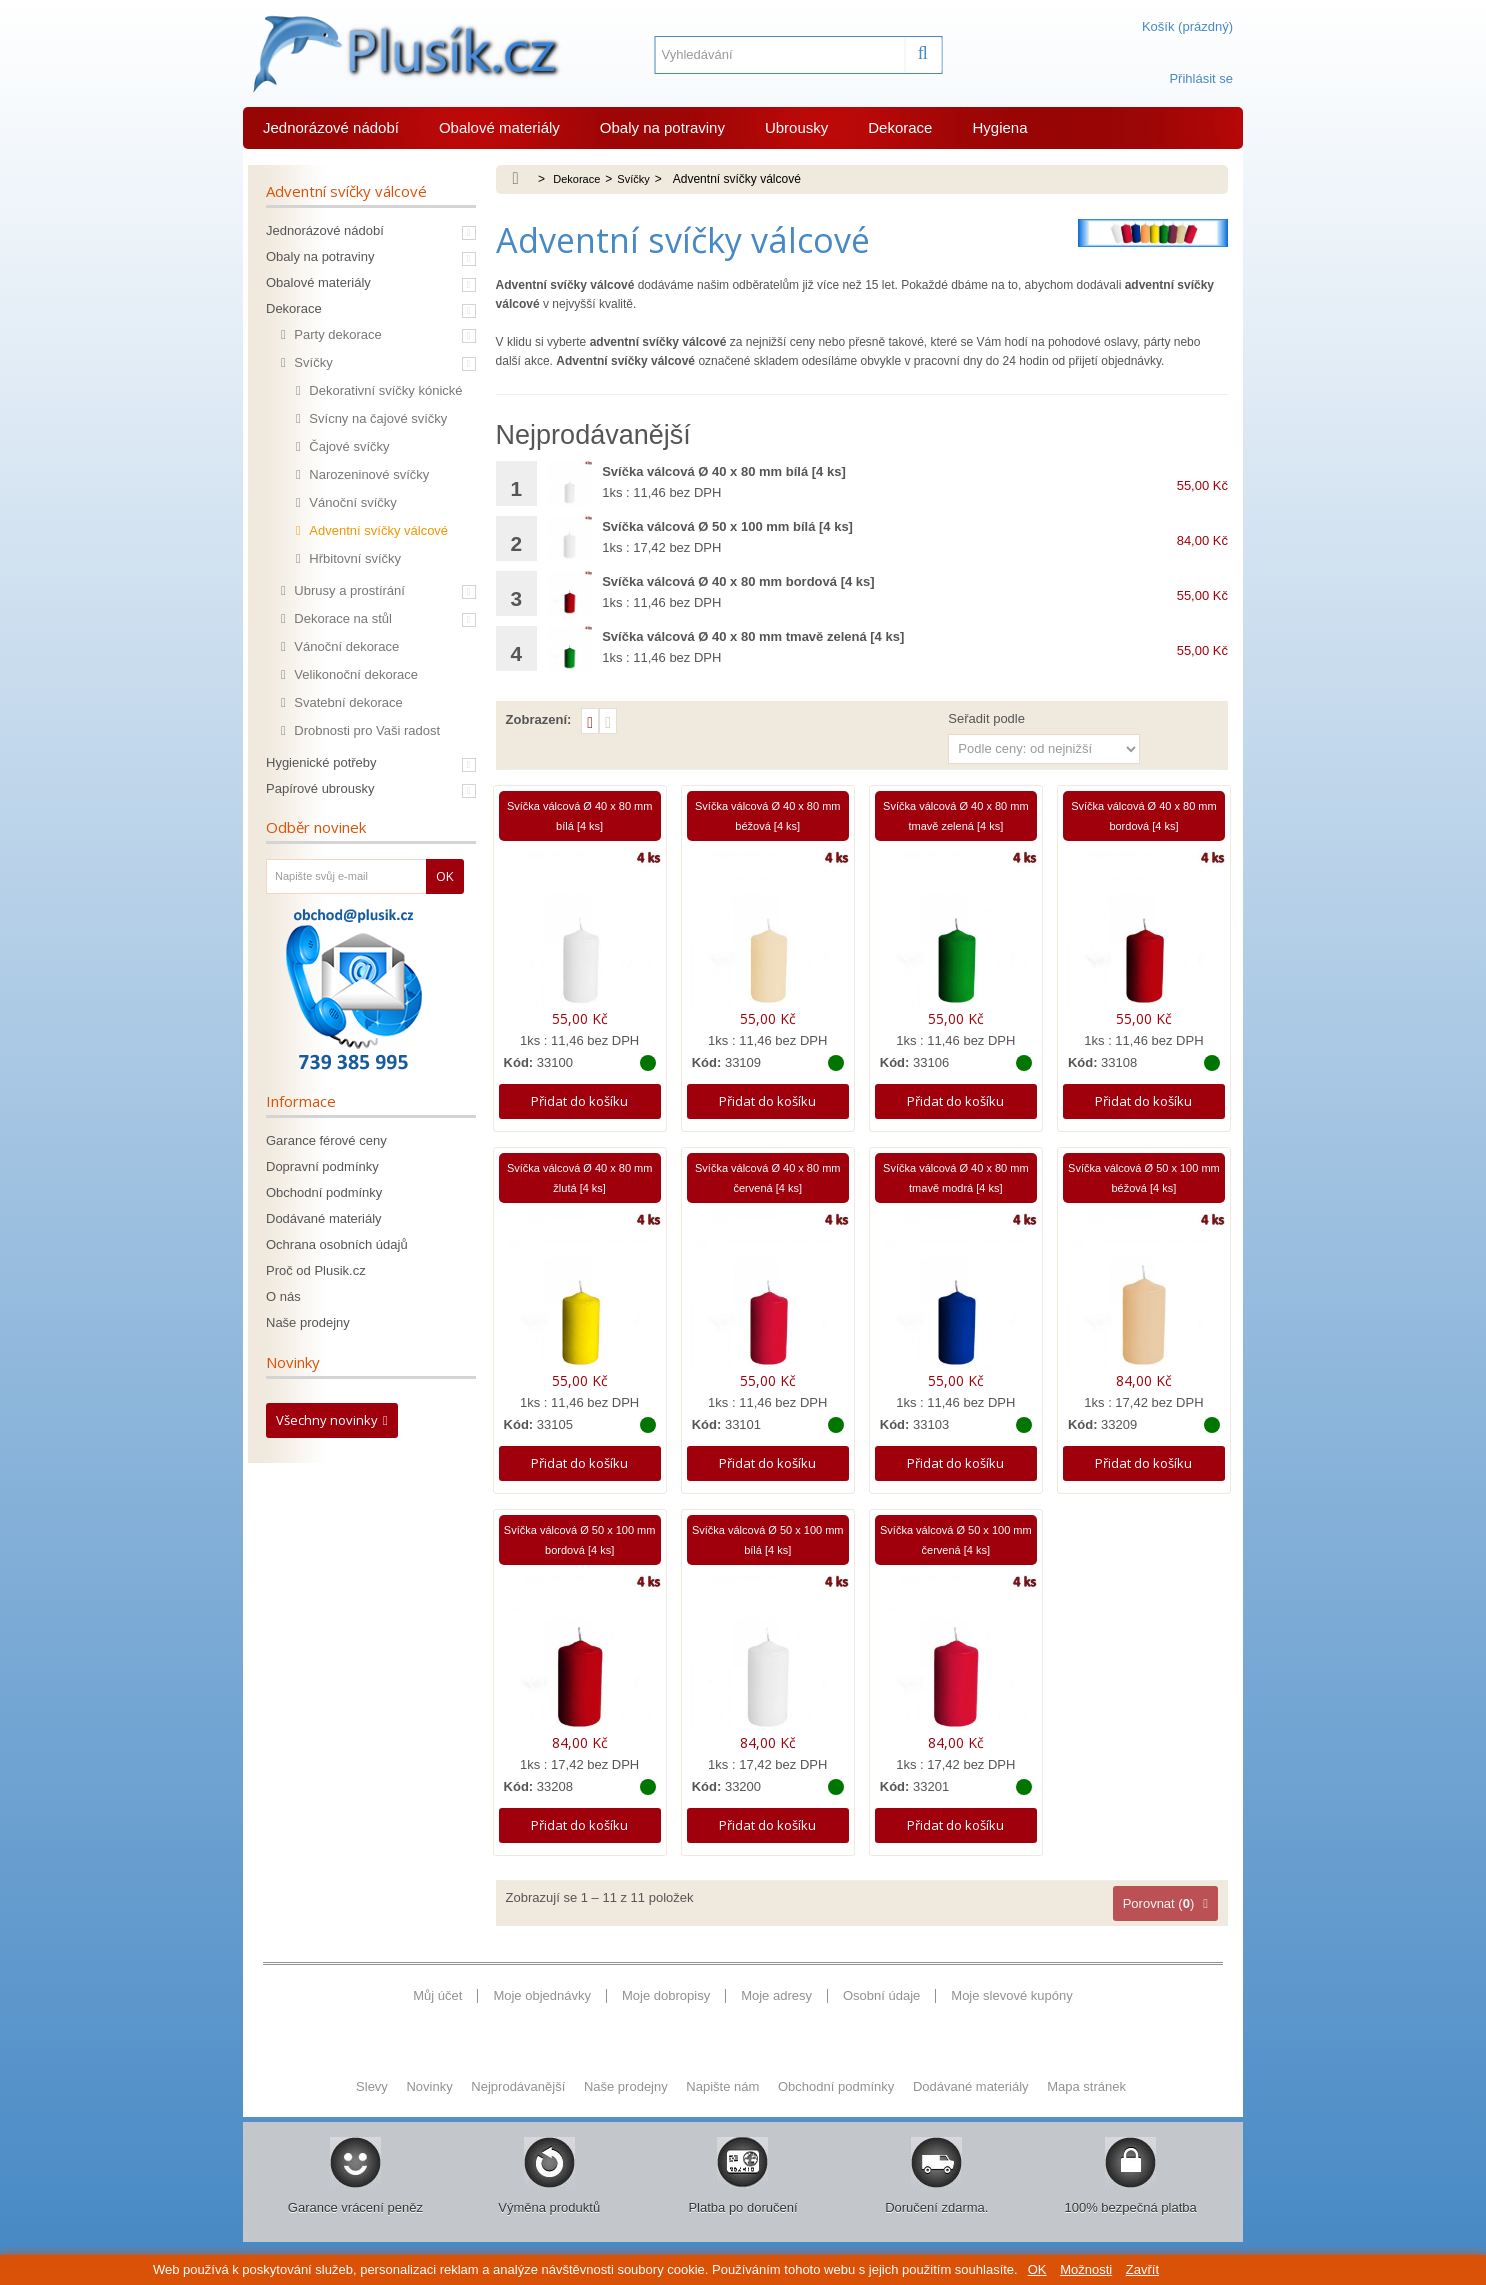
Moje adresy (776, 2007)
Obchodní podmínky (324, 1192)
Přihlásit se (1201, 78)
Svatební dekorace (347, 702)
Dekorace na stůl (341, 618)
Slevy (373, 2108)
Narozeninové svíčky (368, 474)
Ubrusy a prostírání (348, 590)
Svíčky (312, 362)
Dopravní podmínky (322, 1166)
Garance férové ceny (326, 1140)
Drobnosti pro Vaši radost (365, 730)
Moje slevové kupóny (1011, 2007)
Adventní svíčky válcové (377, 530)
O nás (283, 1296)
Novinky (293, 1362)
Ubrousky (796, 127)
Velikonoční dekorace (354, 674)
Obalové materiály (499, 127)
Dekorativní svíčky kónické (384, 390)
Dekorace (900, 127)
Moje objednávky (542, 2007)
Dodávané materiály (324, 1218)
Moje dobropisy (666, 2007)
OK (1037, 2269)
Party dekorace (336, 334)
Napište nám (724, 2108)
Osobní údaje (881, 2007)
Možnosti (1086, 2269)
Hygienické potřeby (321, 762)
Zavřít (1142, 2269)
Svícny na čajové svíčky (377, 418)
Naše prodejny (308, 1322)
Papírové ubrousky (320, 788)
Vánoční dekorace (345, 646)
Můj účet (437, 2007)
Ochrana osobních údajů (337, 1244)
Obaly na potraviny (662, 127)
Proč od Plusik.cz (316, 1270)
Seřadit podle (986, 718)
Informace (301, 1101)
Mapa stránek (1086, 2108)
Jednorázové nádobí (331, 127)
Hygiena (999, 127)
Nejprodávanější (520, 2108)
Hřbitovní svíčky (353, 558)
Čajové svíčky (348, 446)
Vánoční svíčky (351, 502)
